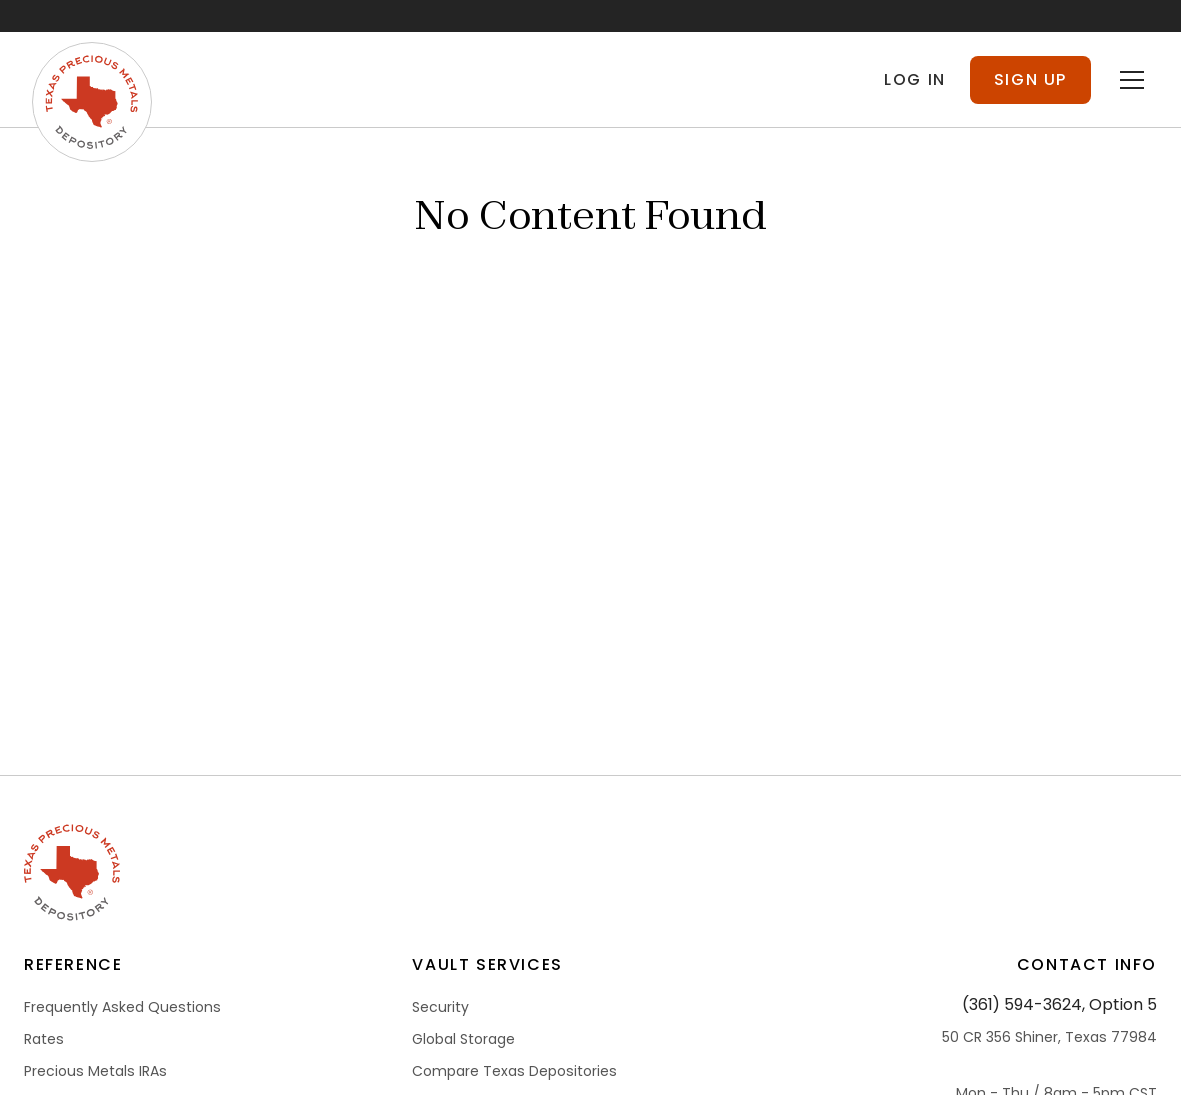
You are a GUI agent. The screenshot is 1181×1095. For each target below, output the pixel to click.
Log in (915, 79)
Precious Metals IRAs (95, 1071)
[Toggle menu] (1132, 80)
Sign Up (1030, 79)
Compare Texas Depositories (514, 1071)
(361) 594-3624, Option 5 (1059, 1004)
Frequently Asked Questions (122, 1007)
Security (440, 1007)
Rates (44, 1039)
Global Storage (463, 1039)
